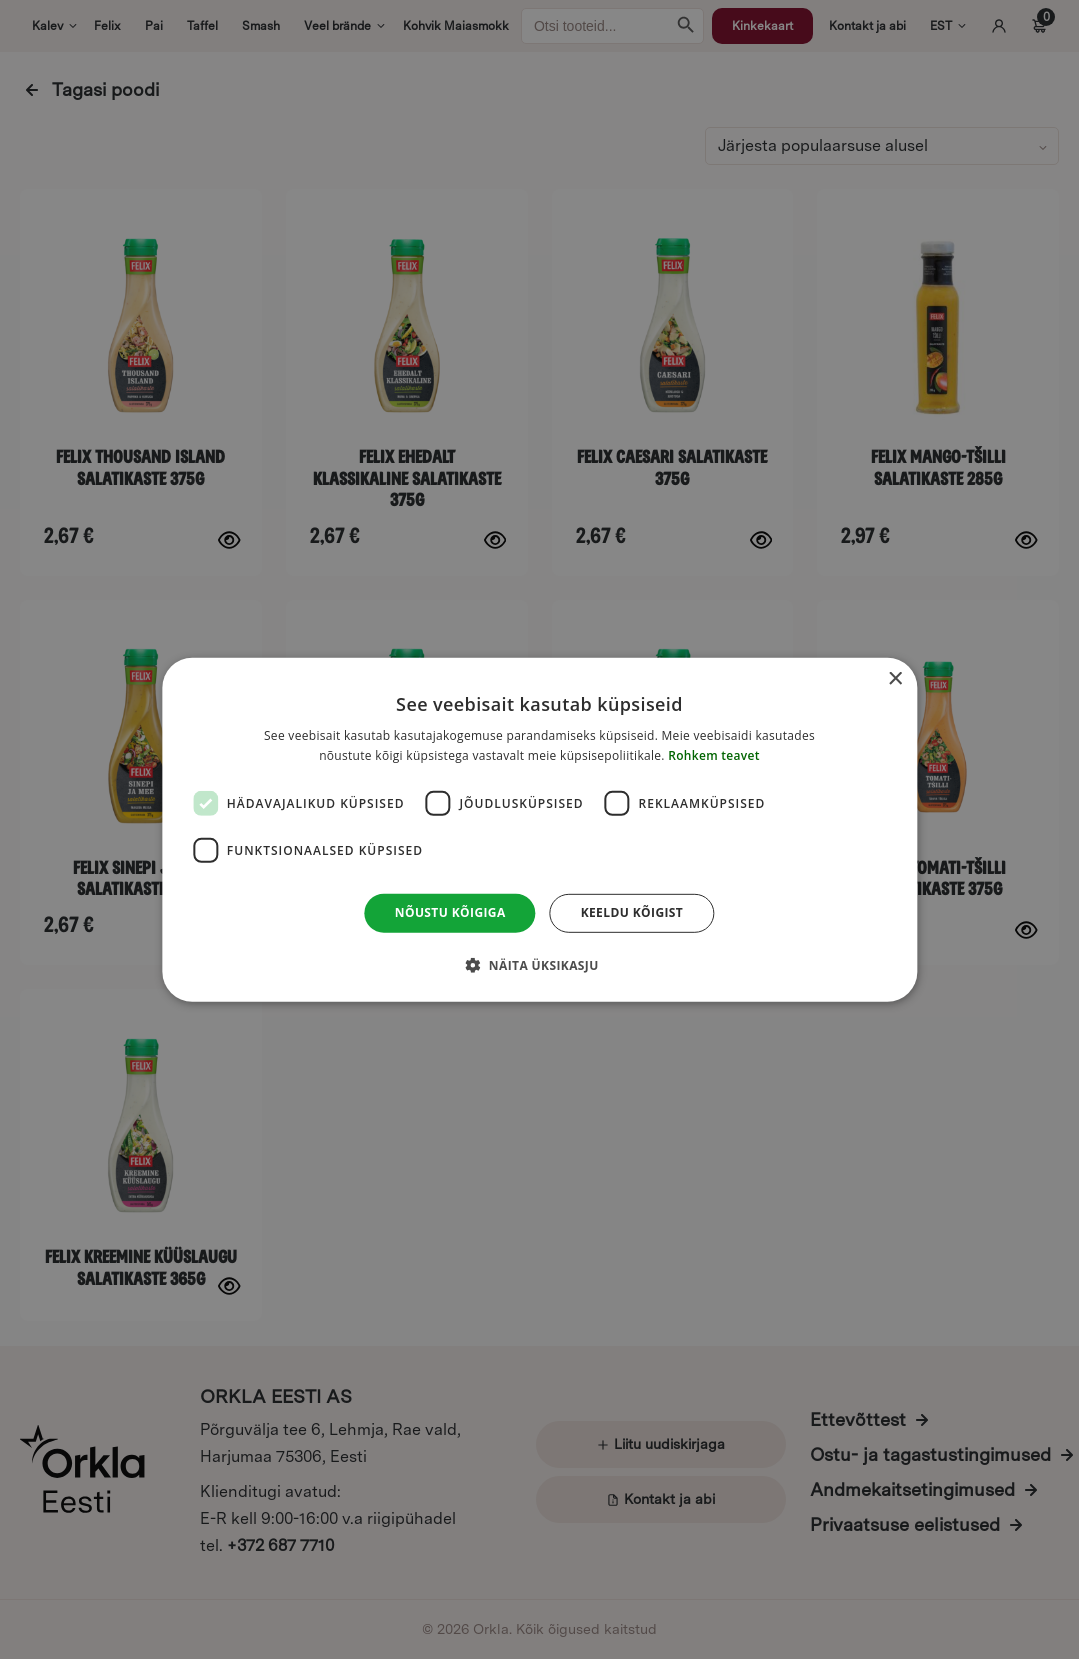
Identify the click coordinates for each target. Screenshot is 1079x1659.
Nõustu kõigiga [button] (450, 912)
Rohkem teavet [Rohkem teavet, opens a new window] (714, 755)
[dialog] (539, 829)
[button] (539, 965)
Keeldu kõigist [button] (632, 912)
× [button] (894, 678)
